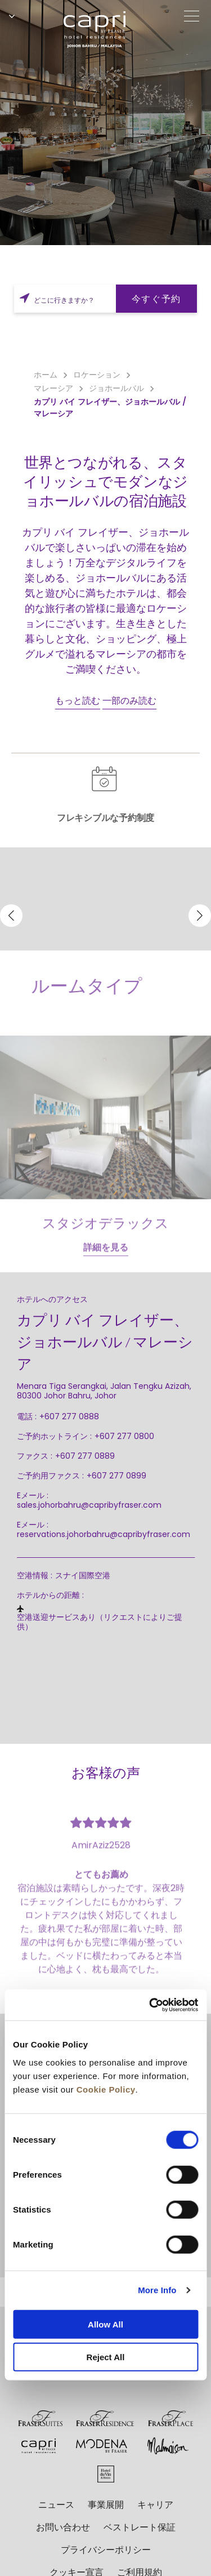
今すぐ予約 (156, 298)
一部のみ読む (129, 700)
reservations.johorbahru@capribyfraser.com (103, 1534)
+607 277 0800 (124, 1436)
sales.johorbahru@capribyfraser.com (89, 1505)
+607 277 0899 (116, 1475)
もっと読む (77, 700)
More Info (157, 2290)
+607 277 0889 (85, 1456)
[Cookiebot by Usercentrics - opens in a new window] (150, 2004)
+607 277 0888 (69, 1416)
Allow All (105, 2324)
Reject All (106, 2357)
